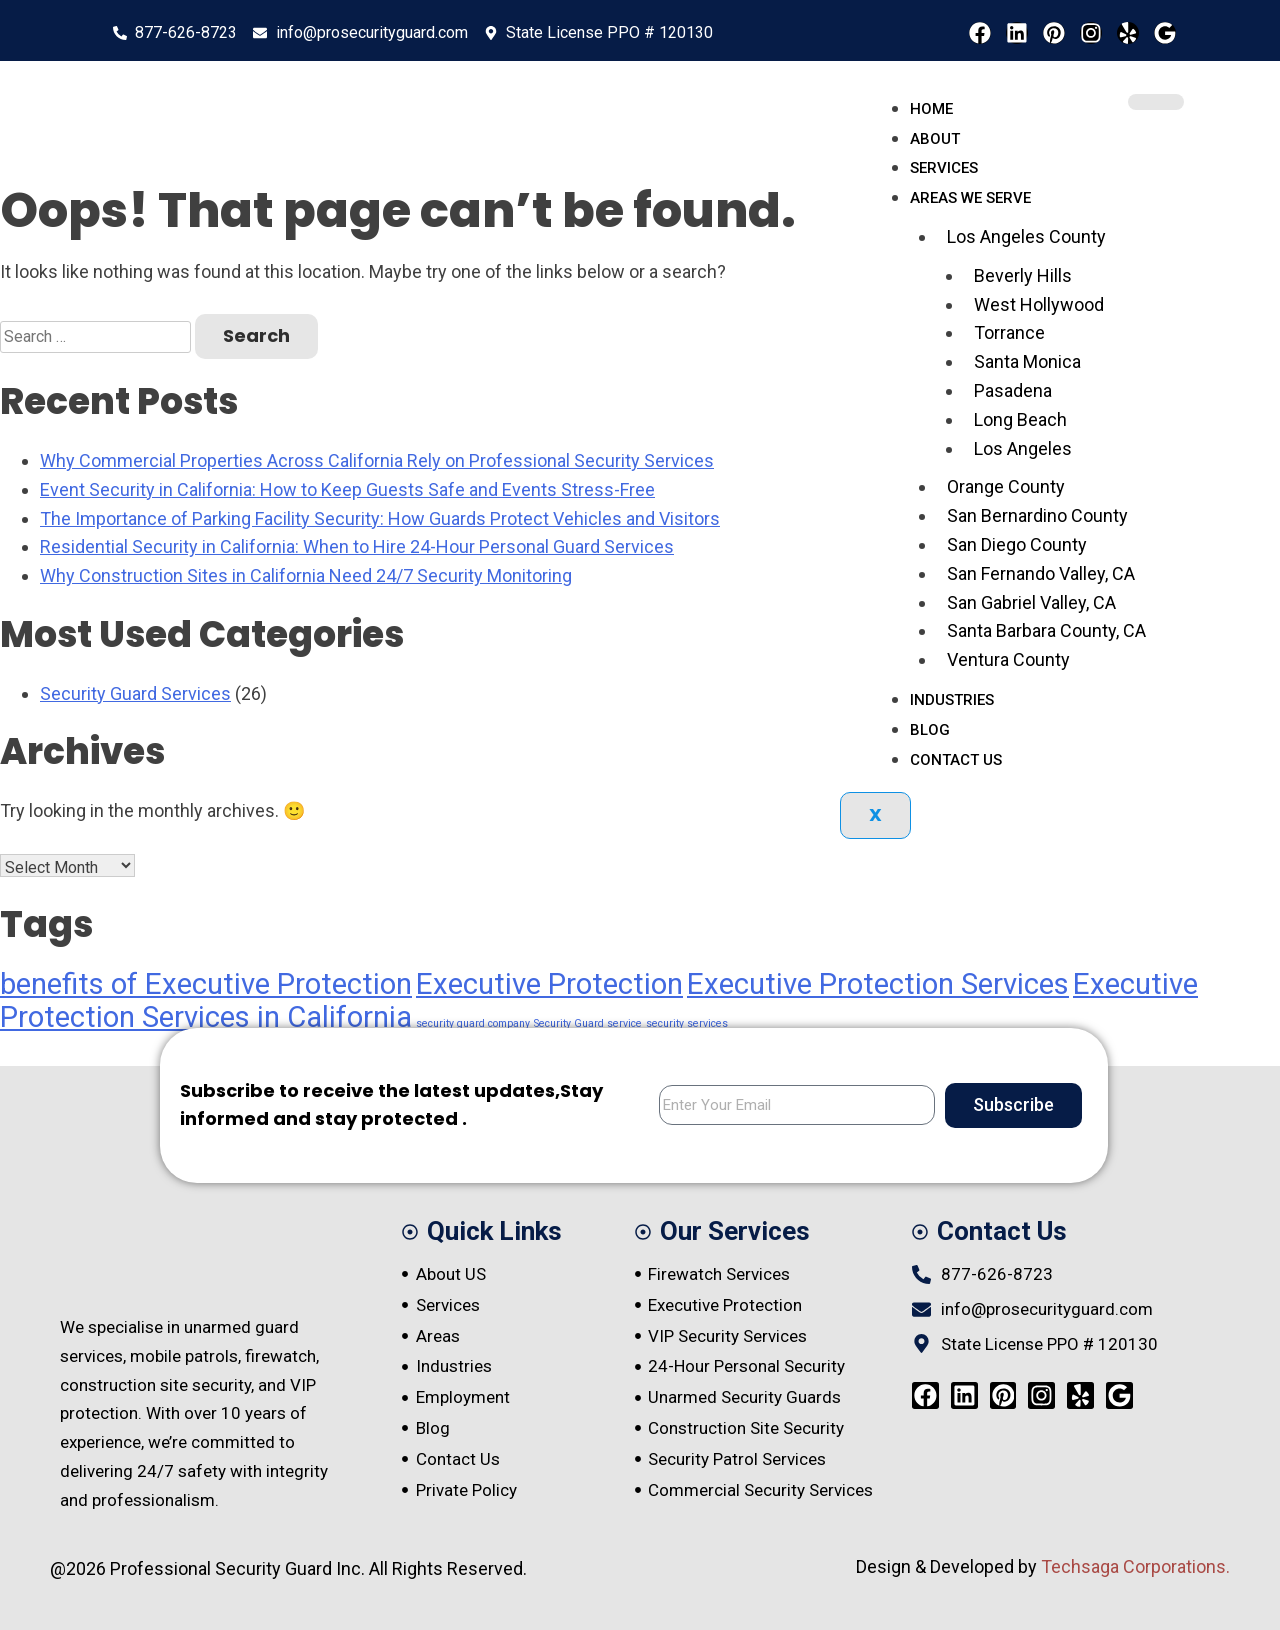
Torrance (1009, 332)
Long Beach (1020, 419)
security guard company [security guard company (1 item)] (473, 1023)
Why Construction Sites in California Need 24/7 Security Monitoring (306, 575)
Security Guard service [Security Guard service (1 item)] (588, 1023)
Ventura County (1008, 659)
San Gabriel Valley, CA (1031, 602)
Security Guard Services (135, 693)
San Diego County (1017, 544)
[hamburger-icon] (1156, 102)
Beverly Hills (1023, 275)
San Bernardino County (1037, 515)
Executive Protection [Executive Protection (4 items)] (549, 984)
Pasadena (1013, 390)
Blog (930, 730)
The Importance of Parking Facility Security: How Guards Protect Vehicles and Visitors (380, 518)
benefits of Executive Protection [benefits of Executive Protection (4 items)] (206, 984)
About (935, 139)
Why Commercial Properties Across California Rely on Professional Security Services (377, 460)
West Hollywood (1039, 304)
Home (931, 109)
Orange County (1006, 486)
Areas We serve (970, 198)
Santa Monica (1027, 361)
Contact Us (956, 760)
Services (944, 168)
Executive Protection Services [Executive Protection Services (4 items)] (878, 984)
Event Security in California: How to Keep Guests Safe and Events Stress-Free (347, 489)
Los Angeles (1023, 448)
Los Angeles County (1026, 236)
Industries (952, 700)
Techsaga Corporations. (1135, 1566)
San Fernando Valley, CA (1041, 573)
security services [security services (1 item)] (687, 1023)
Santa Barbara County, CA (1046, 630)
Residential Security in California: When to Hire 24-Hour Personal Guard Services (357, 546)
